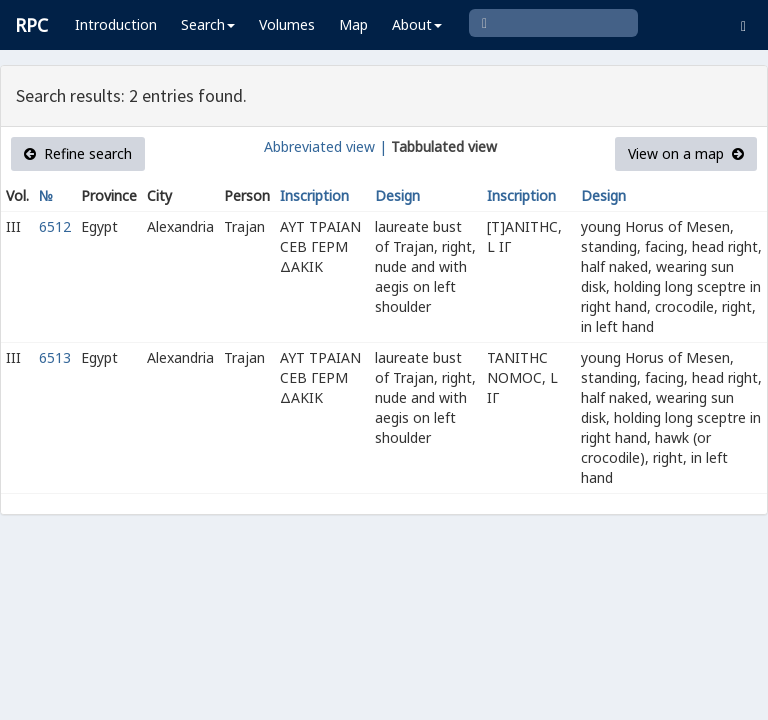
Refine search (78, 153)
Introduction (116, 24)
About (417, 24)
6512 (55, 226)
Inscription (314, 195)
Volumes (287, 24)
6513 (55, 357)
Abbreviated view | (325, 146)
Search (208, 24)
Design (397, 195)
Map (353, 24)
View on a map (686, 153)
